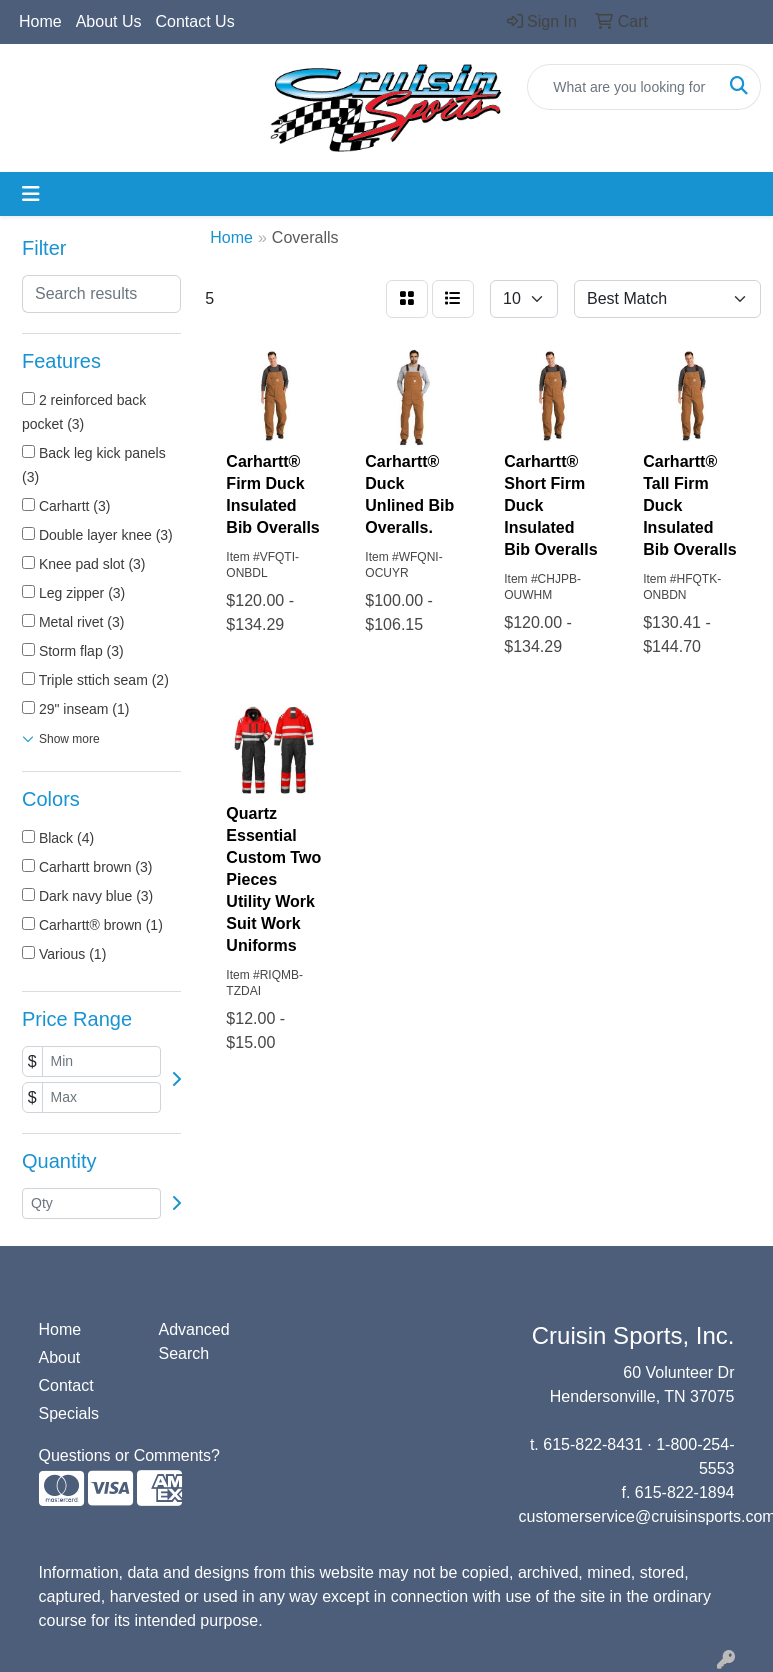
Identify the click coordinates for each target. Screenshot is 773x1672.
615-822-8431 (593, 1444)
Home (40, 21)
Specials (69, 1413)
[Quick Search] (623, 87)
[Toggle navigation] (31, 194)
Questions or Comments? (129, 1455)
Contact (66, 1385)
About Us (109, 21)
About (60, 1357)
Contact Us (195, 21)
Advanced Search (194, 1341)
